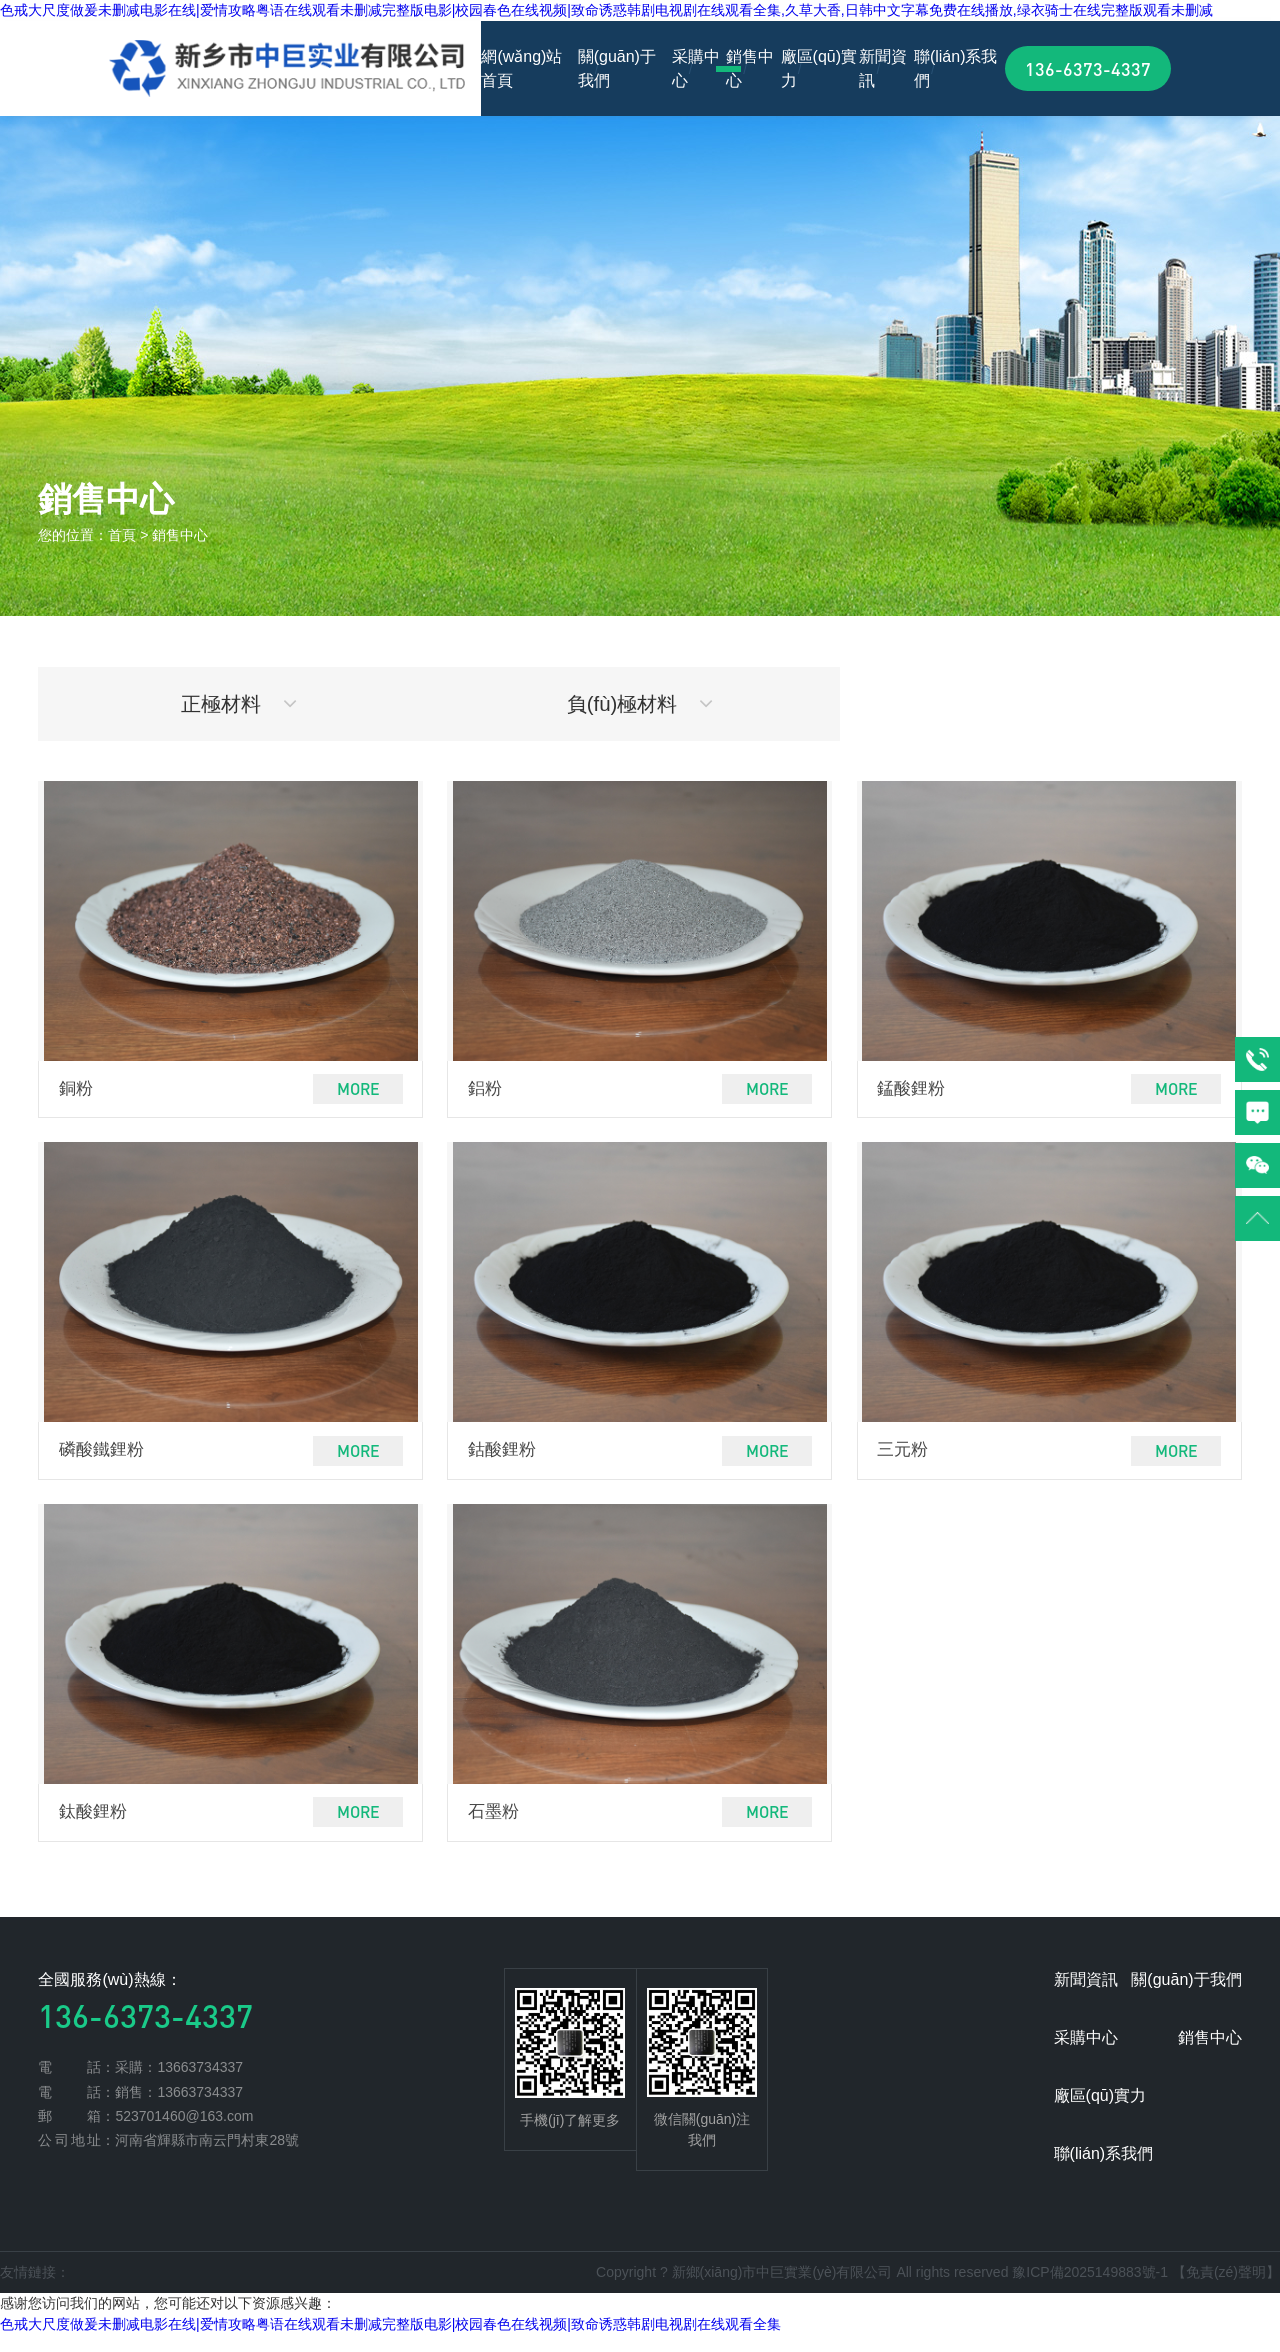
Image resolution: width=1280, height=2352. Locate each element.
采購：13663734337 (179, 2084)
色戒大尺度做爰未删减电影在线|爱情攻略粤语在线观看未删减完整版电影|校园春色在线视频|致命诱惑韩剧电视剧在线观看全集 (390, 2341)
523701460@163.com (184, 2132)
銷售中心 (750, 68)
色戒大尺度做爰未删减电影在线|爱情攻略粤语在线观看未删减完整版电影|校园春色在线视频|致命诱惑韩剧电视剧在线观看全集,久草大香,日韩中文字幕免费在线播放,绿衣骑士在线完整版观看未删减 (606, 10)
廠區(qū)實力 (819, 68)
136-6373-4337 (1088, 68)
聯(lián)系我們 (956, 68)
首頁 (122, 535)
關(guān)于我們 (617, 68)
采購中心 (696, 68)
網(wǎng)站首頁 (521, 68)
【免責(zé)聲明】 (1226, 2288)
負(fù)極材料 (640, 706)
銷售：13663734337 (179, 2108)
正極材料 (239, 706)
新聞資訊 (883, 68)
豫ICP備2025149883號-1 (1090, 2288)
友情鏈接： (35, 2288)
